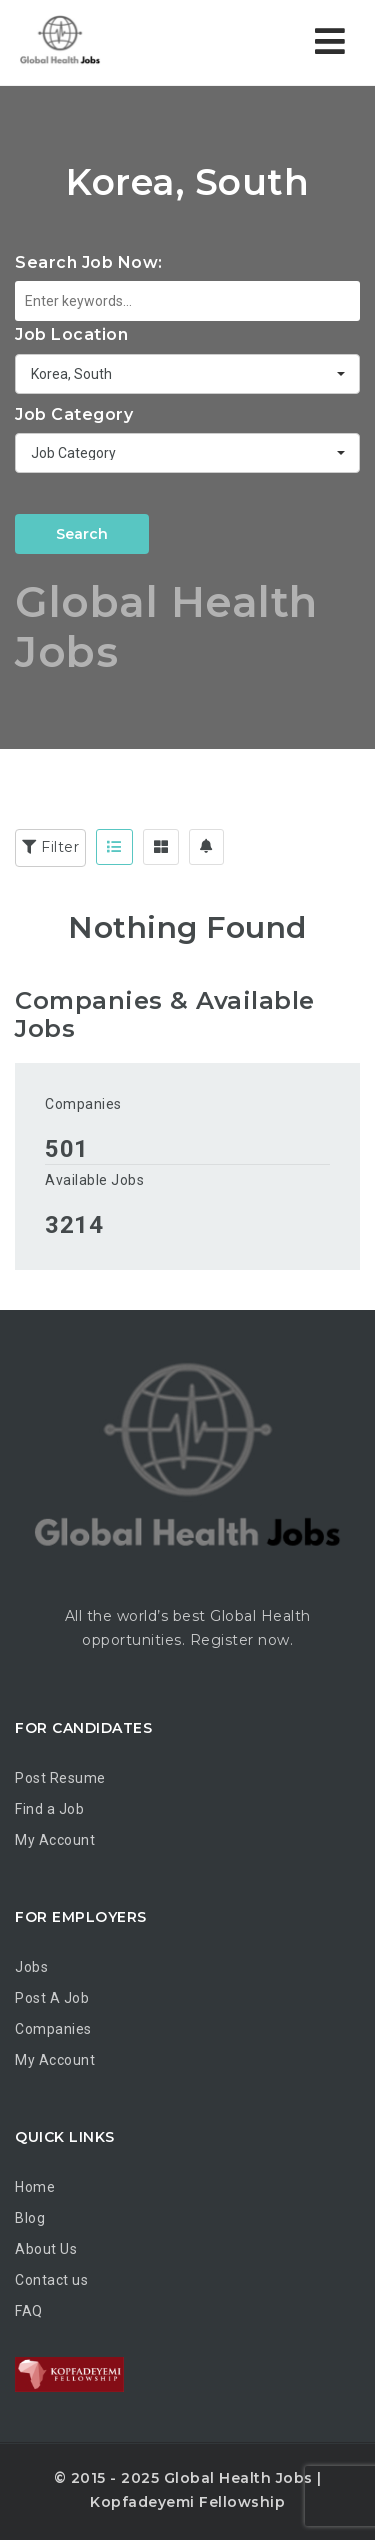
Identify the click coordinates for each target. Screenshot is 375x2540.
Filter (50, 847)
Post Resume (60, 1778)
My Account (55, 1840)
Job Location (71, 334)
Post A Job (52, 1998)
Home (35, 2187)
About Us (46, 2249)
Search (82, 534)
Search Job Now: (89, 262)
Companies (83, 1104)
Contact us (51, 2280)
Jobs (31, 1967)
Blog (30, 2218)
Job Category (74, 414)
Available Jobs (94, 1180)
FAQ (29, 2311)
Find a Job (49, 1809)
